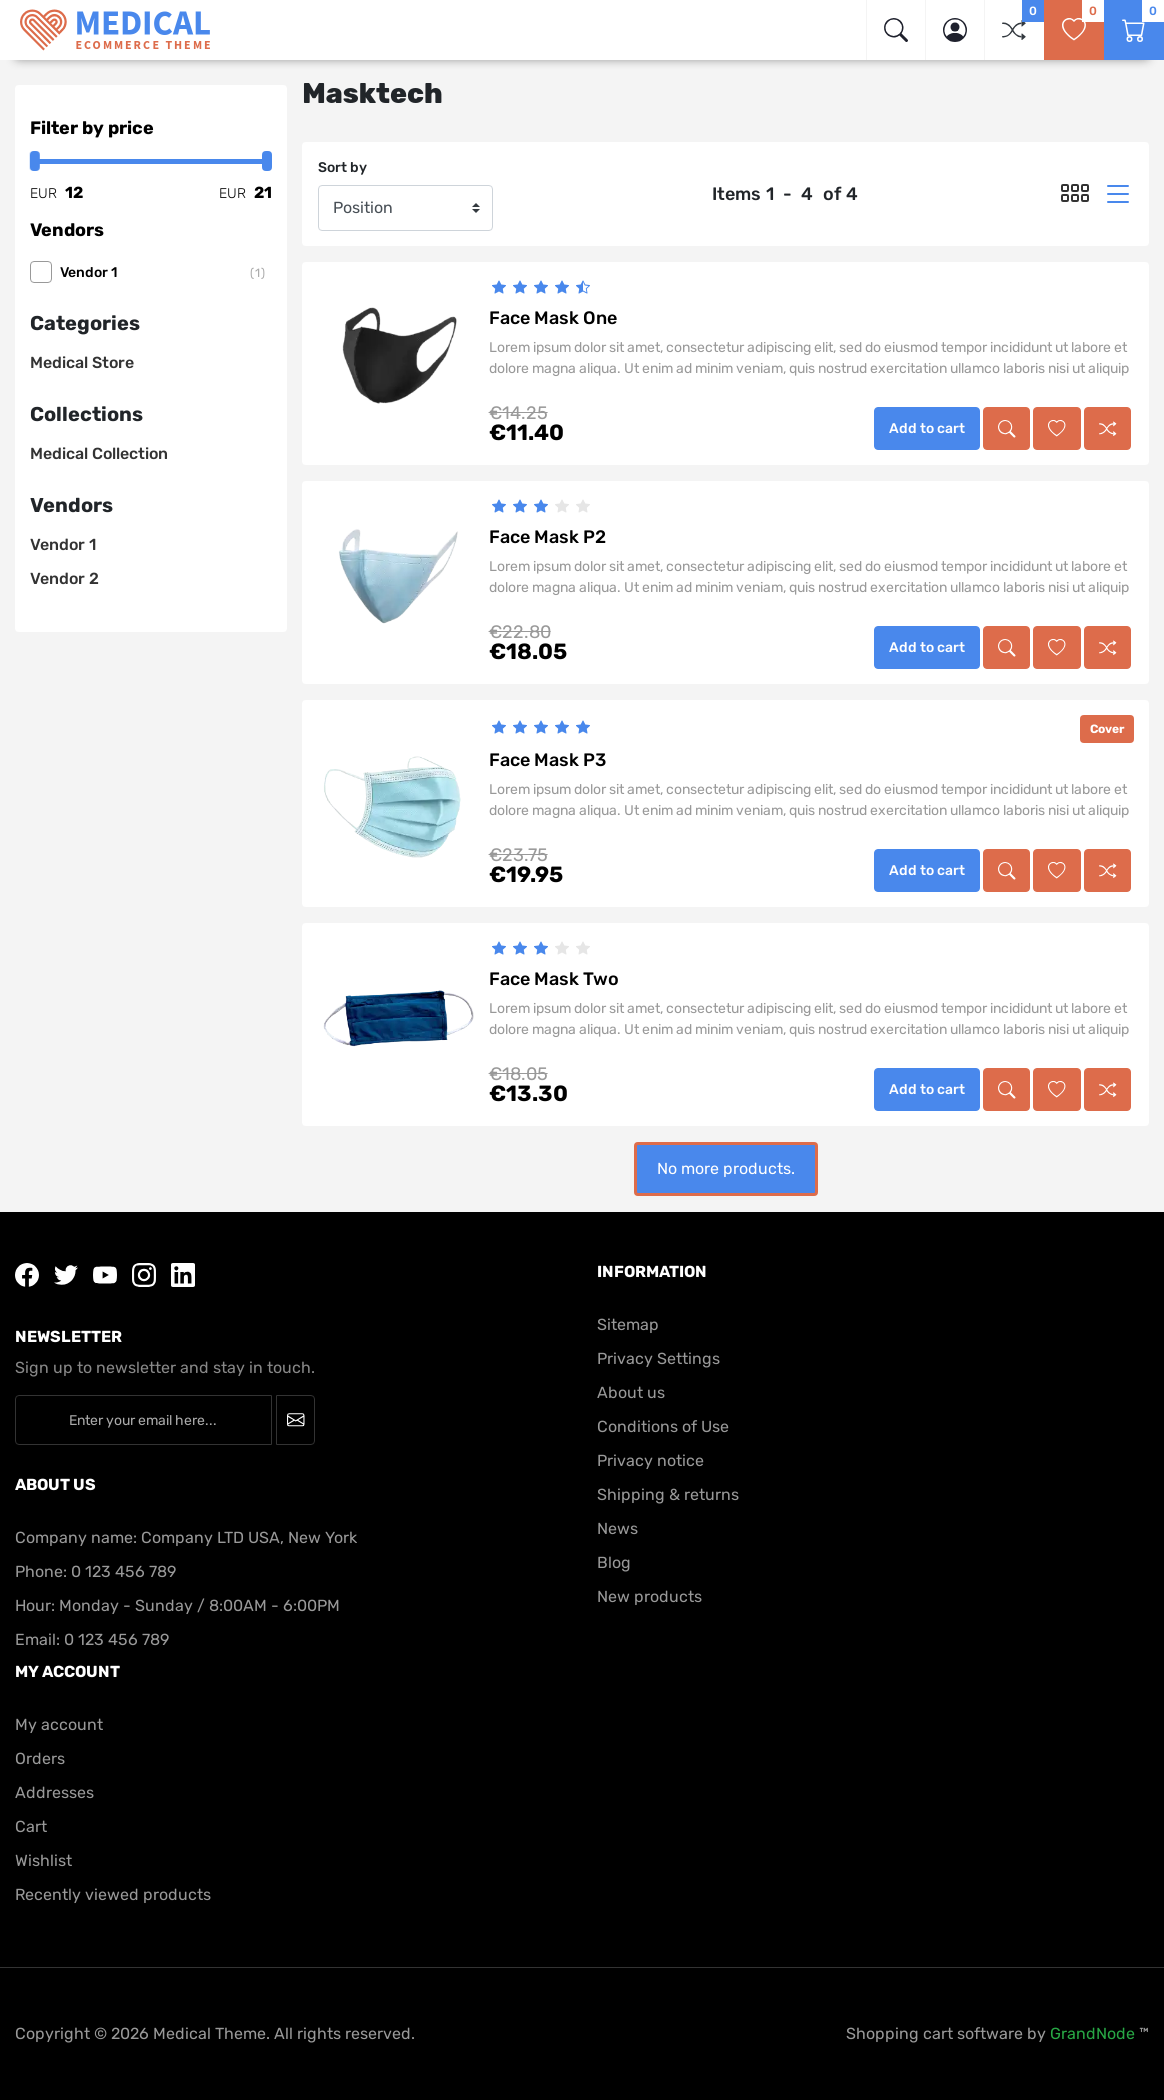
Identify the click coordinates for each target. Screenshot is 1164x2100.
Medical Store (82, 362)
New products (649, 1596)
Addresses (54, 1792)
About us (631, 1392)
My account (59, 1724)
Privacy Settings (658, 1358)
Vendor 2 (64, 578)
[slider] (541, 287)
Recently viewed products (113, 1894)
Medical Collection (99, 453)
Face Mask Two (554, 979)
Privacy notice (650, 1460)
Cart (31, 1826)
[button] (955, 30)
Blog (614, 1562)
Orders (40, 1758)
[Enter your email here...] (143, 1420)
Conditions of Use (663, 1426)
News (617, 1528)
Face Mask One (553, 318)
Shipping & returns (668, 1494)
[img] (896, 30)
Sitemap (628, 1324)
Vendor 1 (165, 273)
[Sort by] (405, 208)
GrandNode (1092, 2033)
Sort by (342, 167)
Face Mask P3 (547, 760)
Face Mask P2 (547, 537)
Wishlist (43, 1860)
